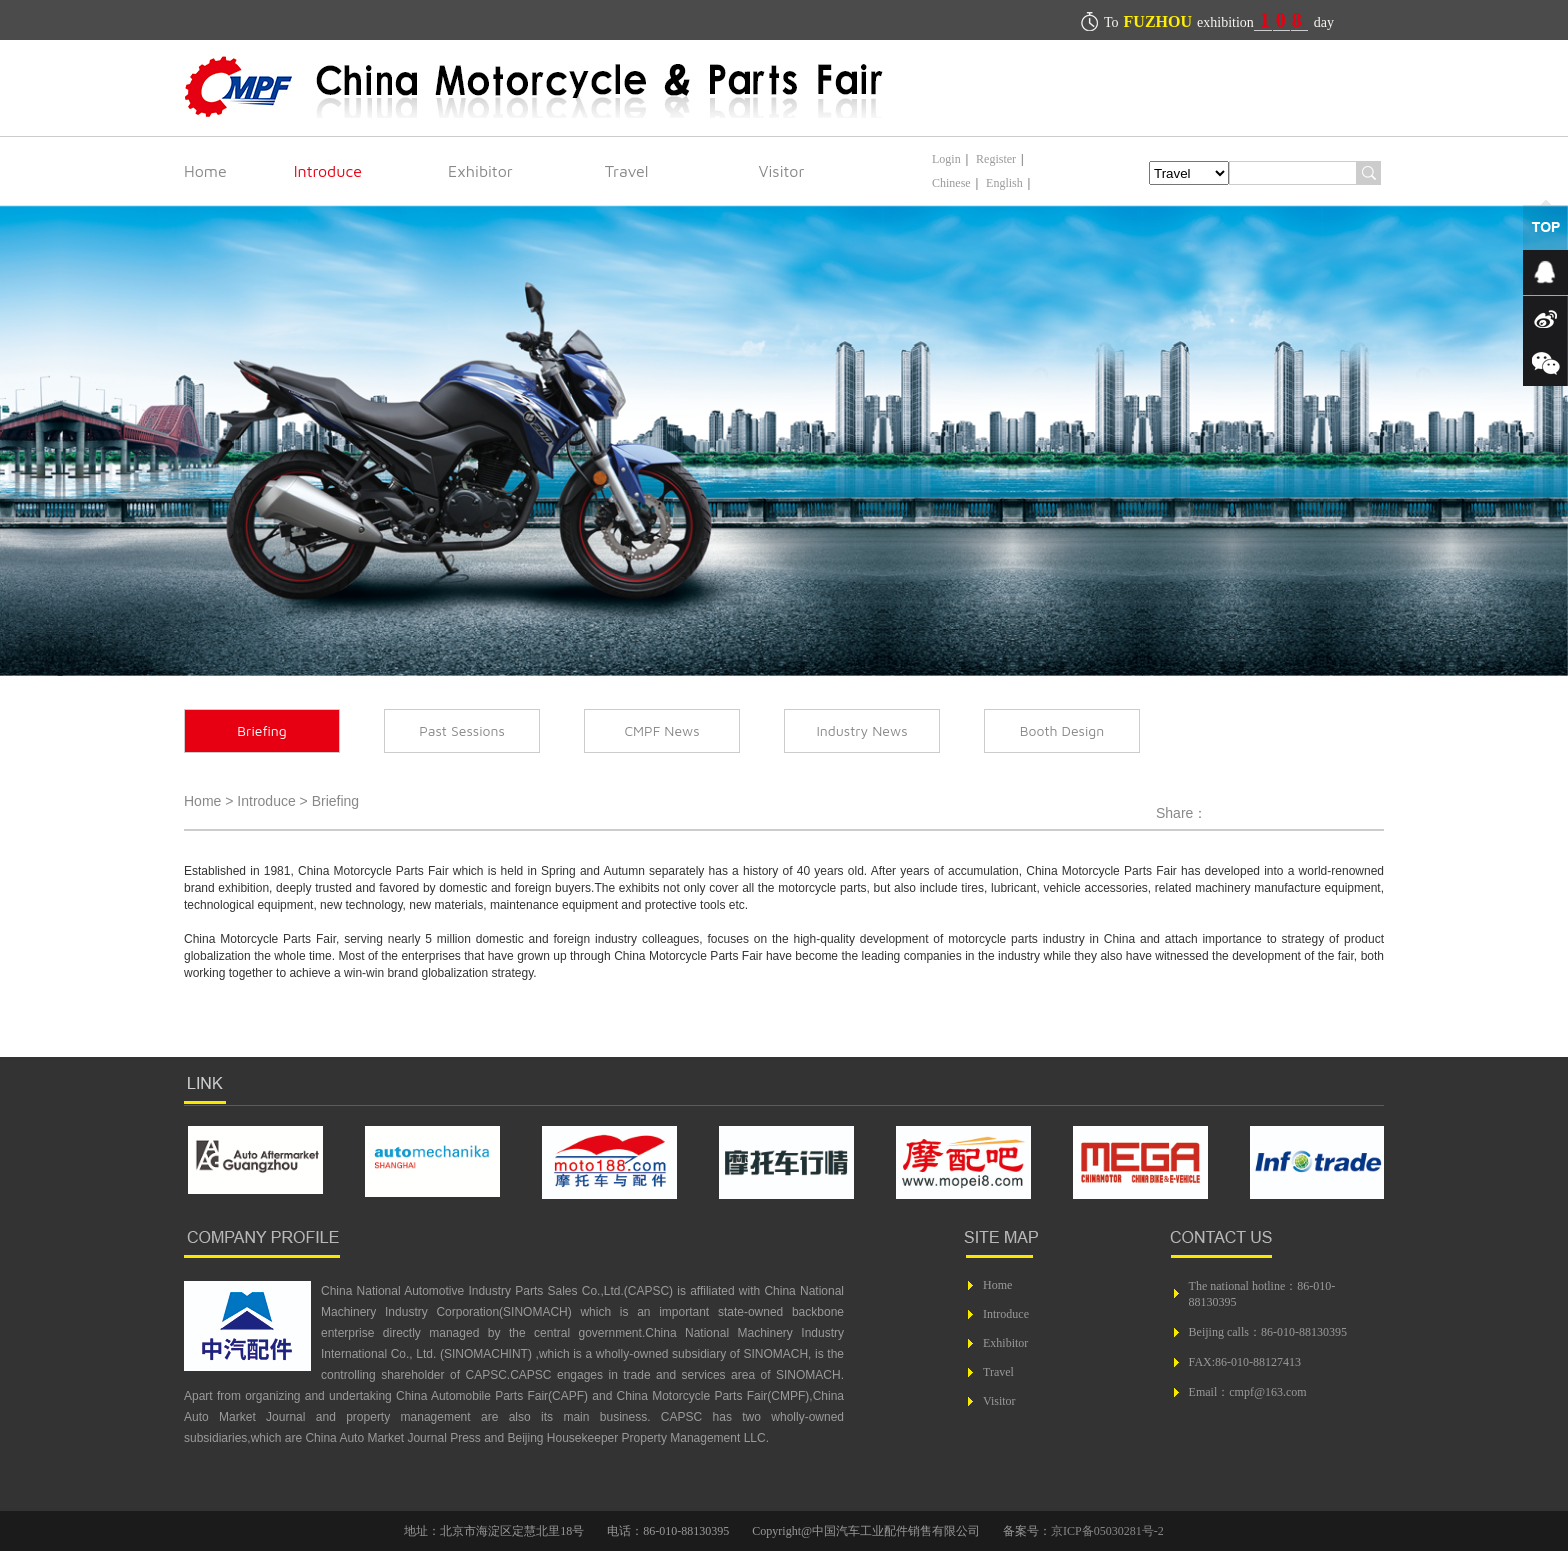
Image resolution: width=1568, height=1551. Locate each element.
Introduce (328, 171)
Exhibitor (480, 171)
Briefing (261, 730)
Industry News (861, 730)
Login (946, 159)
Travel (627, 171)
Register (996, 159)
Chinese (951, 183)
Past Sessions (462, 730)
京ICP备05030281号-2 (1107, 1531)
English (1004, 183)
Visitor (782, 171)
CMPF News (661, 730)
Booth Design (1062, 730)
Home (205, 171)
